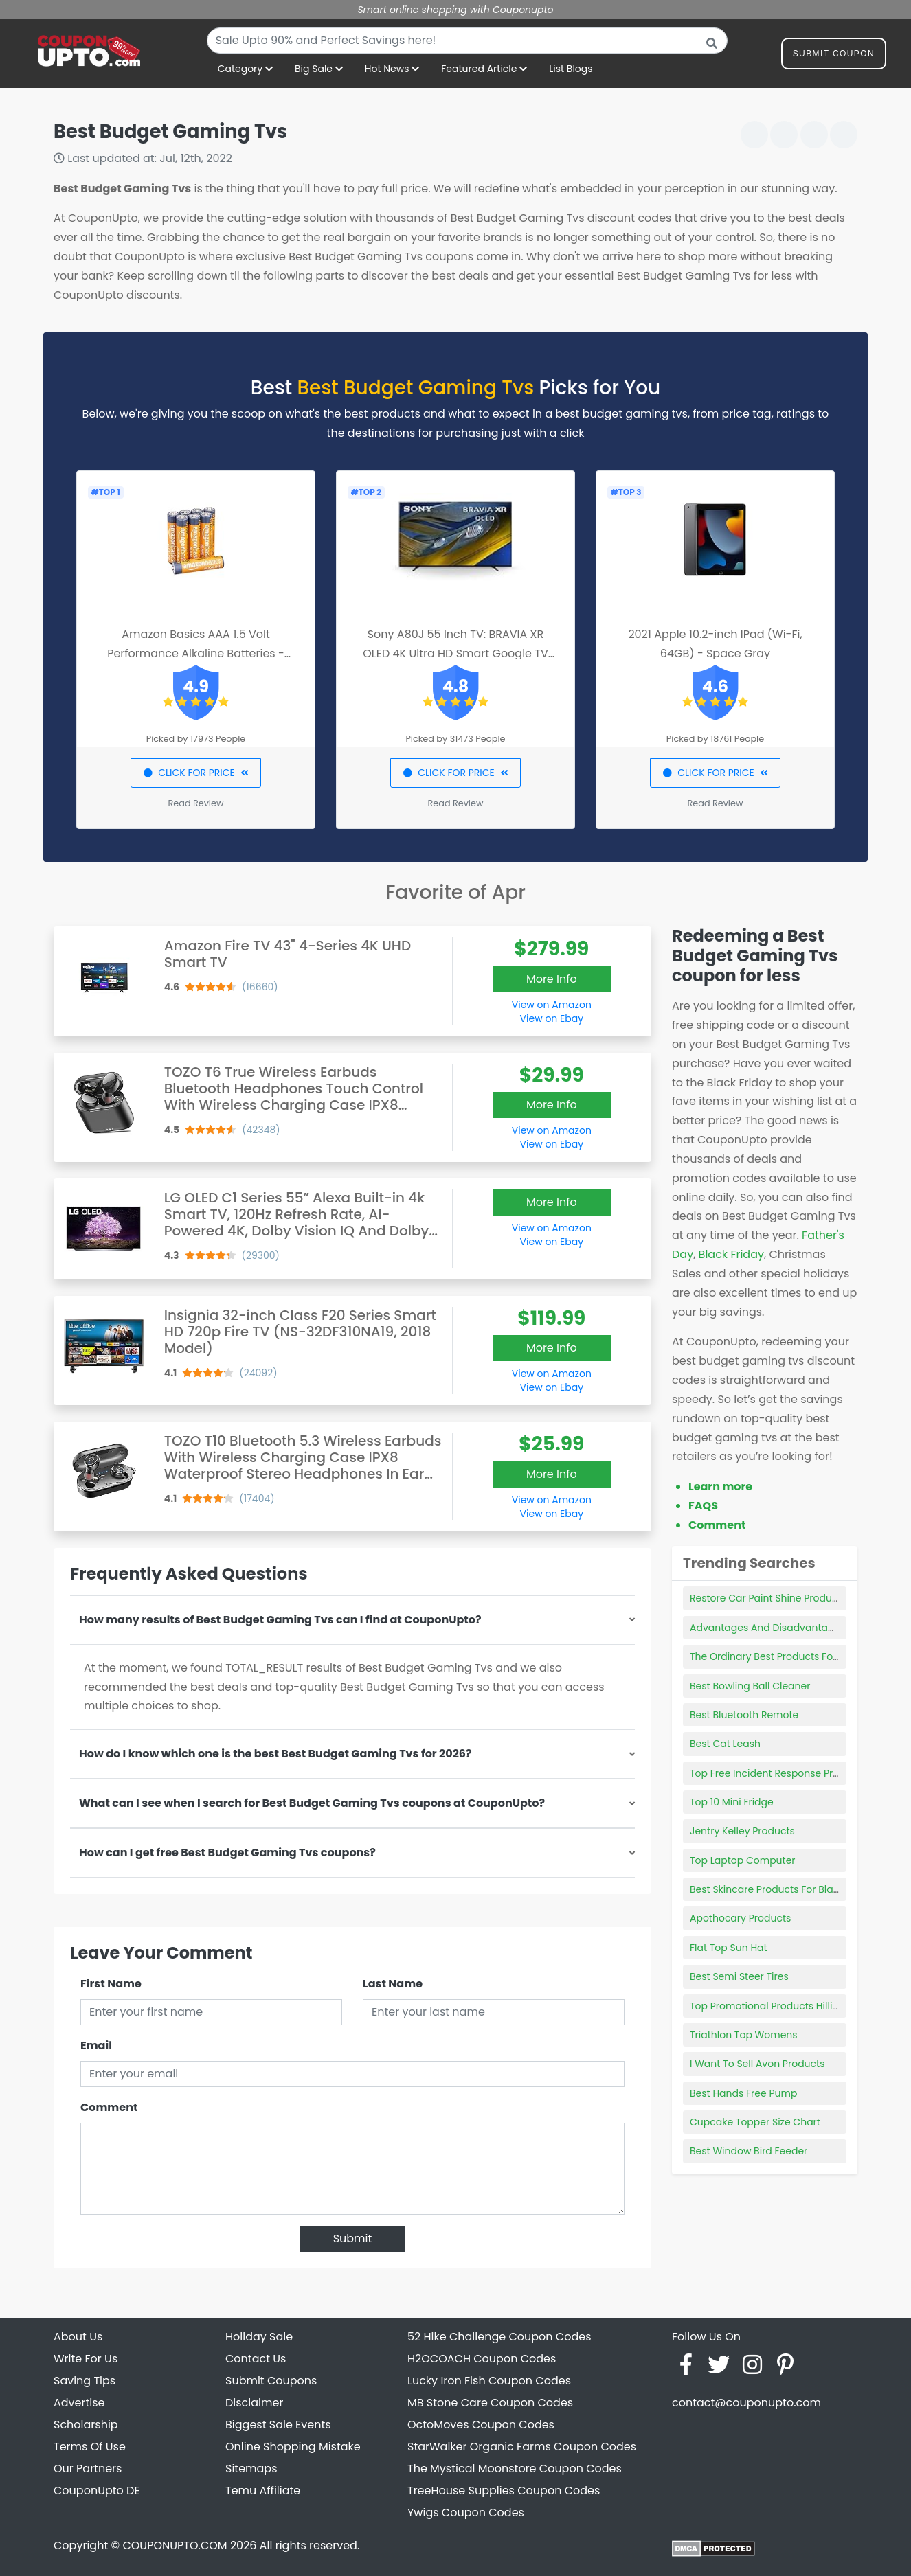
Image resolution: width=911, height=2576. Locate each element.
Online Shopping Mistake (293, 2446)
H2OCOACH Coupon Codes (481, 2359)
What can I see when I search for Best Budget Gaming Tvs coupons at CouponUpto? (312, 1803)
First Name (111, 1984)
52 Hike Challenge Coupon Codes (499, 2337)
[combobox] (467, 40)
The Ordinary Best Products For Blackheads (792, 1656)
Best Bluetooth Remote (744, 1715)
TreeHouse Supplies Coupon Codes (503, 2490)
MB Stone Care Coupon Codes (490, 2402)
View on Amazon (552, 1005)
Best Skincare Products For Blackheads (782, 1889)
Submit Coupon (833, 56)
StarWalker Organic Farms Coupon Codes (521, 2446)
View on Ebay (551, 1018)
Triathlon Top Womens (744, 2035)
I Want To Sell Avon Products (757, 2064)
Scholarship (86, 2424)
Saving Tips (84, 2381)
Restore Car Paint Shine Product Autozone (789, 1598)
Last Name (393, 1984)
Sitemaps (251, 2468)
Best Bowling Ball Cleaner (750, 1686)
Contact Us (255, 2359)
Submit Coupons (271, 2381)
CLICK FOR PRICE (195, 772)
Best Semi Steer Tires (739, 1976)
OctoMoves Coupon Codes (480, 2424)
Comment (108, 2107)
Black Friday (731, 1254)
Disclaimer (254, 2402)
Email (96, 2045)
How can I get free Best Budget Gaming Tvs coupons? (227, 1852)
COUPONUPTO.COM (174, 2545)
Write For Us (85, 2359)
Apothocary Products (740, 1918)
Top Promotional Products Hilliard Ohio (782, 2006)
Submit (352, 2238)
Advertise (79, 2402)
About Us (78, 2337)
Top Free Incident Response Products (778, 1773)
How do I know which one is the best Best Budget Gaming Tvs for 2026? (275, 1754)
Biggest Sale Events (278, 2424)
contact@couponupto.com (746, 2402)
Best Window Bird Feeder (748, 2151)
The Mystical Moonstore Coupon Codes (514, 2468)
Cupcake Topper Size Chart (755, 2122)
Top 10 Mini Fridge (732, 1802)
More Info (551, 979)
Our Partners (88, 2468)
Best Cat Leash (725, 1744)
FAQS (703, 1506)
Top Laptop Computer (743, 1860)
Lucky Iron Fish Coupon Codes (489, 2381)
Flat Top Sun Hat (728, 1947)
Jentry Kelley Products (742, 1831)
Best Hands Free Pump (743, 2093)
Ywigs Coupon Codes (465, 2512)
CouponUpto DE (97, 2490)
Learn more (720, 1486)
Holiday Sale (259, 2337)
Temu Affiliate (262, 2490)
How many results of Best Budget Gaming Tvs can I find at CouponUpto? (280, 1620)
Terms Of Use (90, 2446)
